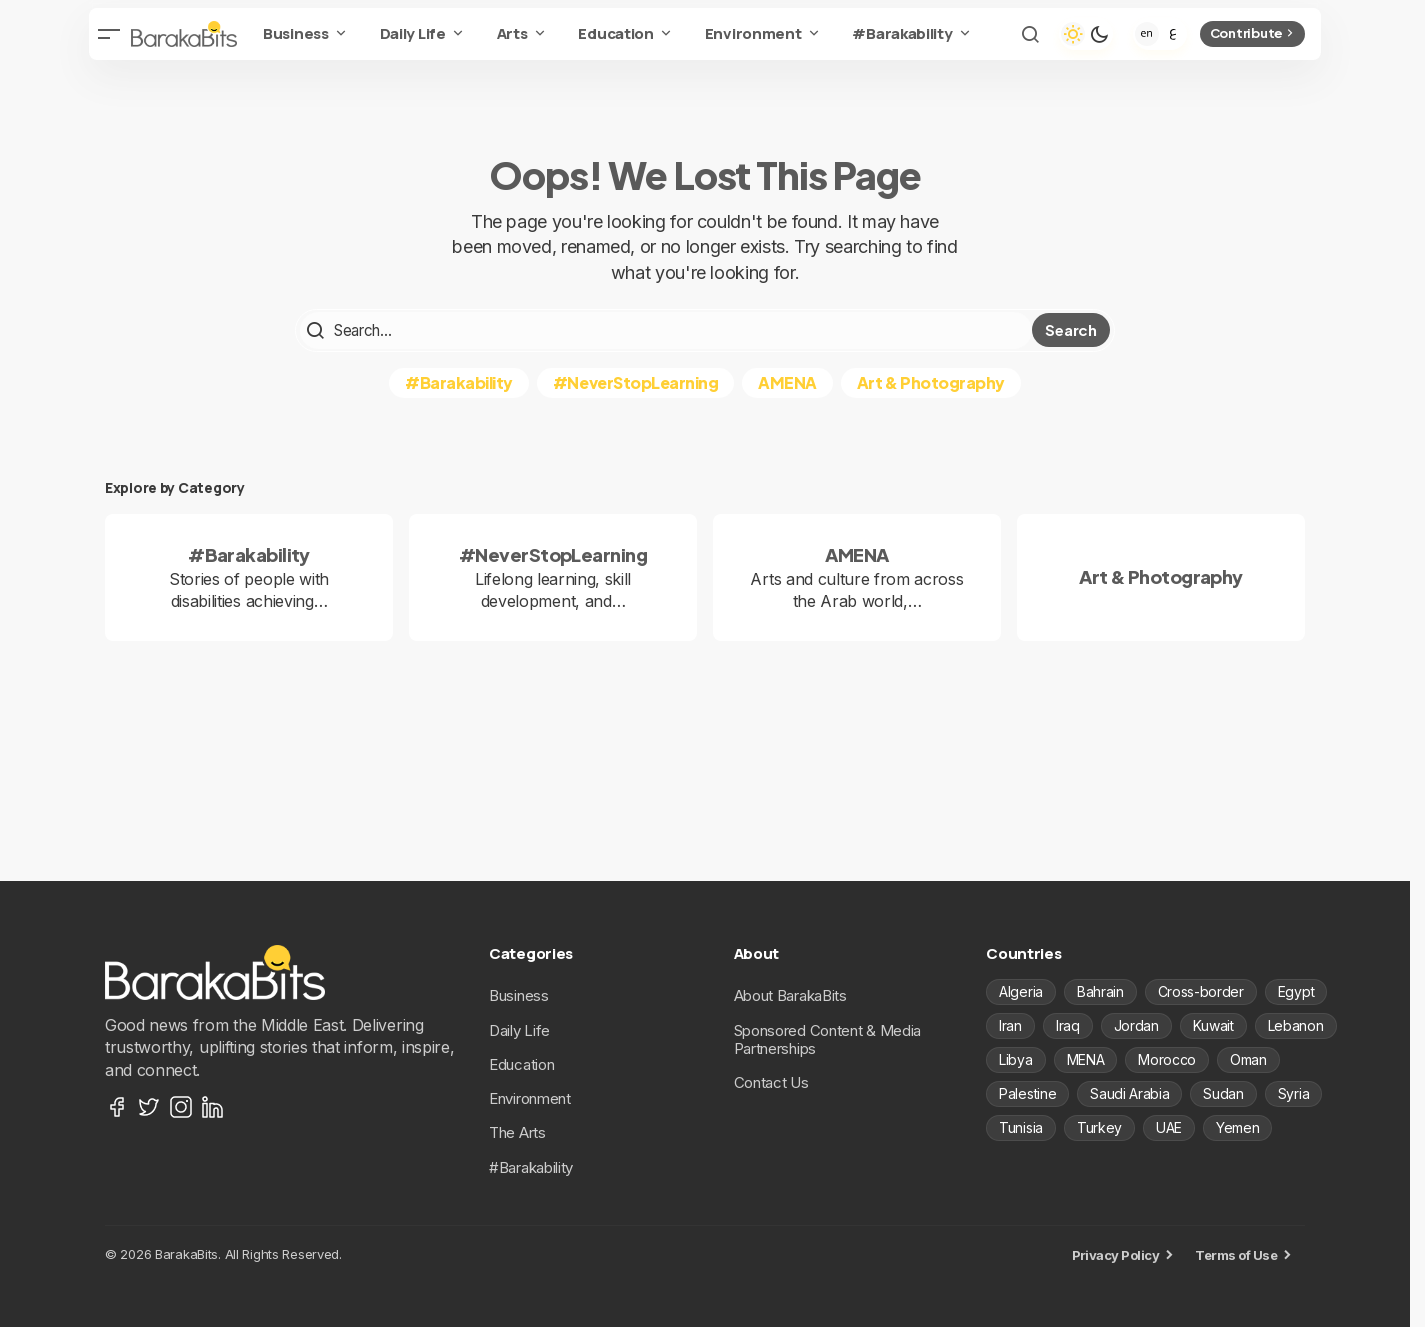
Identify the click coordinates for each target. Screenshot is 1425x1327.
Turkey (1099, 1126)
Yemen (1237, 1126)
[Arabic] (1173, 34)
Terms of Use (1236, 1254)
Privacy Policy (1116, 1254)
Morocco (1167, 1058)
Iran (1010, 1024)
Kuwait (1213, 1024)
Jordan (1136, 1024)
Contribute (1253, 33)
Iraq (1068, 1024)
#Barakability (459, 380)
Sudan (1223, 1092)
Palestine (1027, 1092)
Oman (1248, 1058)
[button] (109, 34)
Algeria (1021, 990)
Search (1070, 329)
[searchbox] (666, 330)
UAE (1169, 1126)
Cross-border (1201, 990)
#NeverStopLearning (635, 380)
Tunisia (1021, 1126)
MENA (1086, 1058)
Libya (1015, 1058)
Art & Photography (931, 380)
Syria (1293, 1092)
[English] (1147, 34)
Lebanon (1296, 1024)
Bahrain (1100, 990)
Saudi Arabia (1129, 1092)
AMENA (787, 380)
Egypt (1296, 990)
